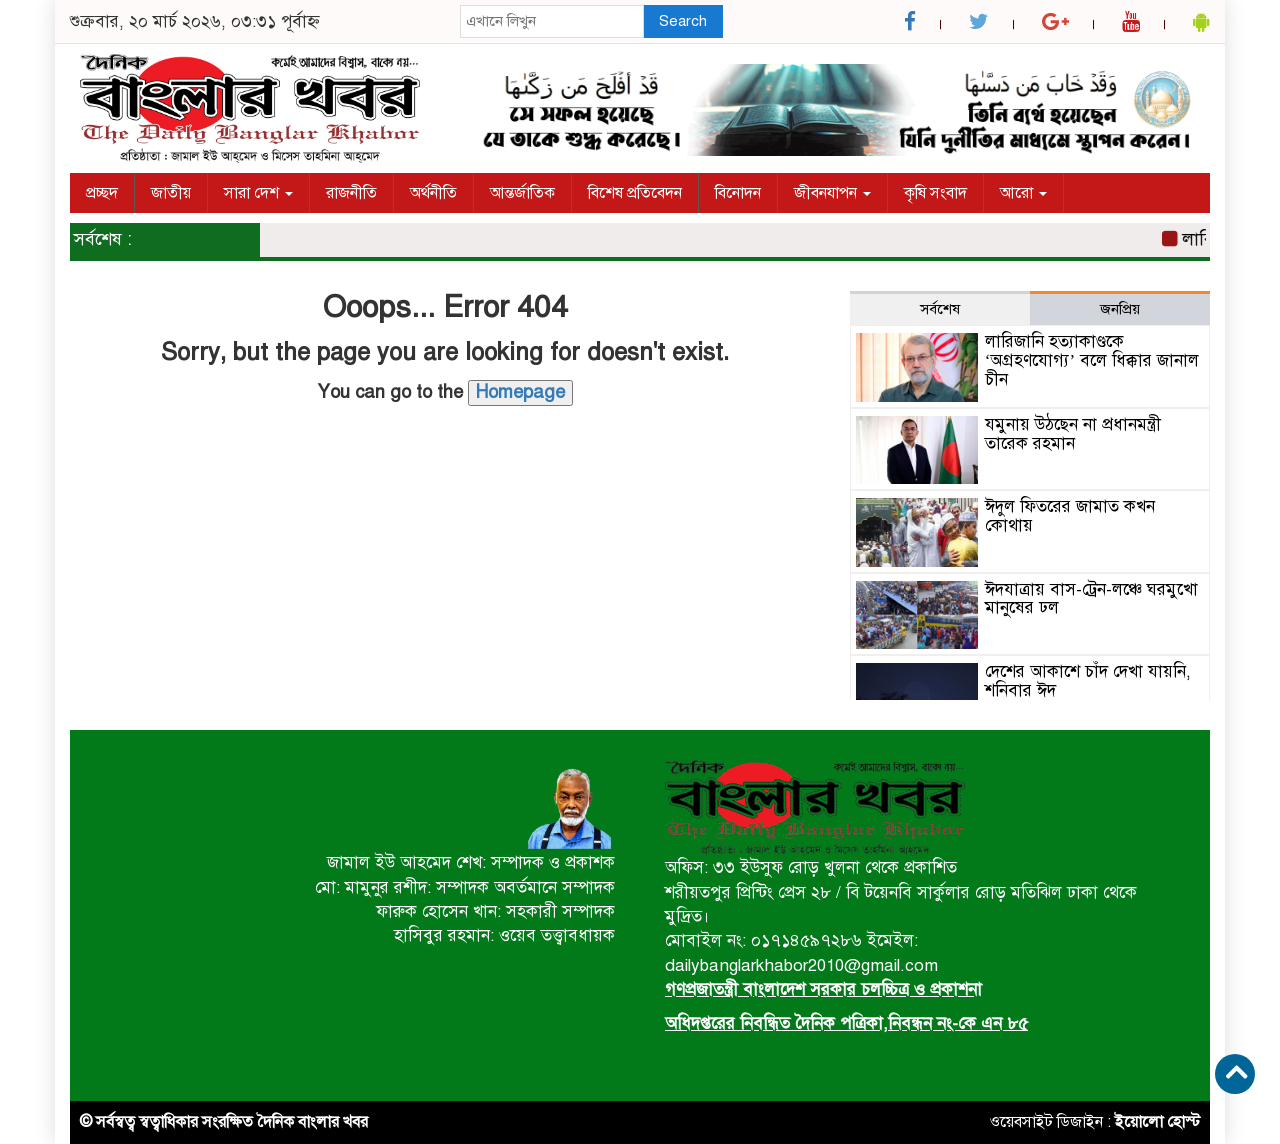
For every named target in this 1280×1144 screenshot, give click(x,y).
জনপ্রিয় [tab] (1120, 309)
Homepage (520, 392)
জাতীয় (171, 193)
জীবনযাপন (832, 193)
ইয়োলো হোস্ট (1157, 1122)
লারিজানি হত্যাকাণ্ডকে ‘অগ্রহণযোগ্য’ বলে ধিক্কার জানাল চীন (1092, 360)
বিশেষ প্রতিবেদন (635, 193)
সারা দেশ (258, 193)
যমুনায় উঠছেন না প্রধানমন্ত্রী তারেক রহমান (1073, 434)
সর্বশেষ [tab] (940, 309)
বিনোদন (738, 193)
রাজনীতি (351, 193)
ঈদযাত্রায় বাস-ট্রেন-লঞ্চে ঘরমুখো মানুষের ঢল (1091, 599)
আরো (1023, 193)
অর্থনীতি (433, 193)
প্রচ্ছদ (102, 193)
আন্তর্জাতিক (522, 193)
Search (683, 21)
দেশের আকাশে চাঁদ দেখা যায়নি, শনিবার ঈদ (1088, 681)
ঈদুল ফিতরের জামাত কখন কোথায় (1070, 516)
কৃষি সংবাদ (935, 193)
